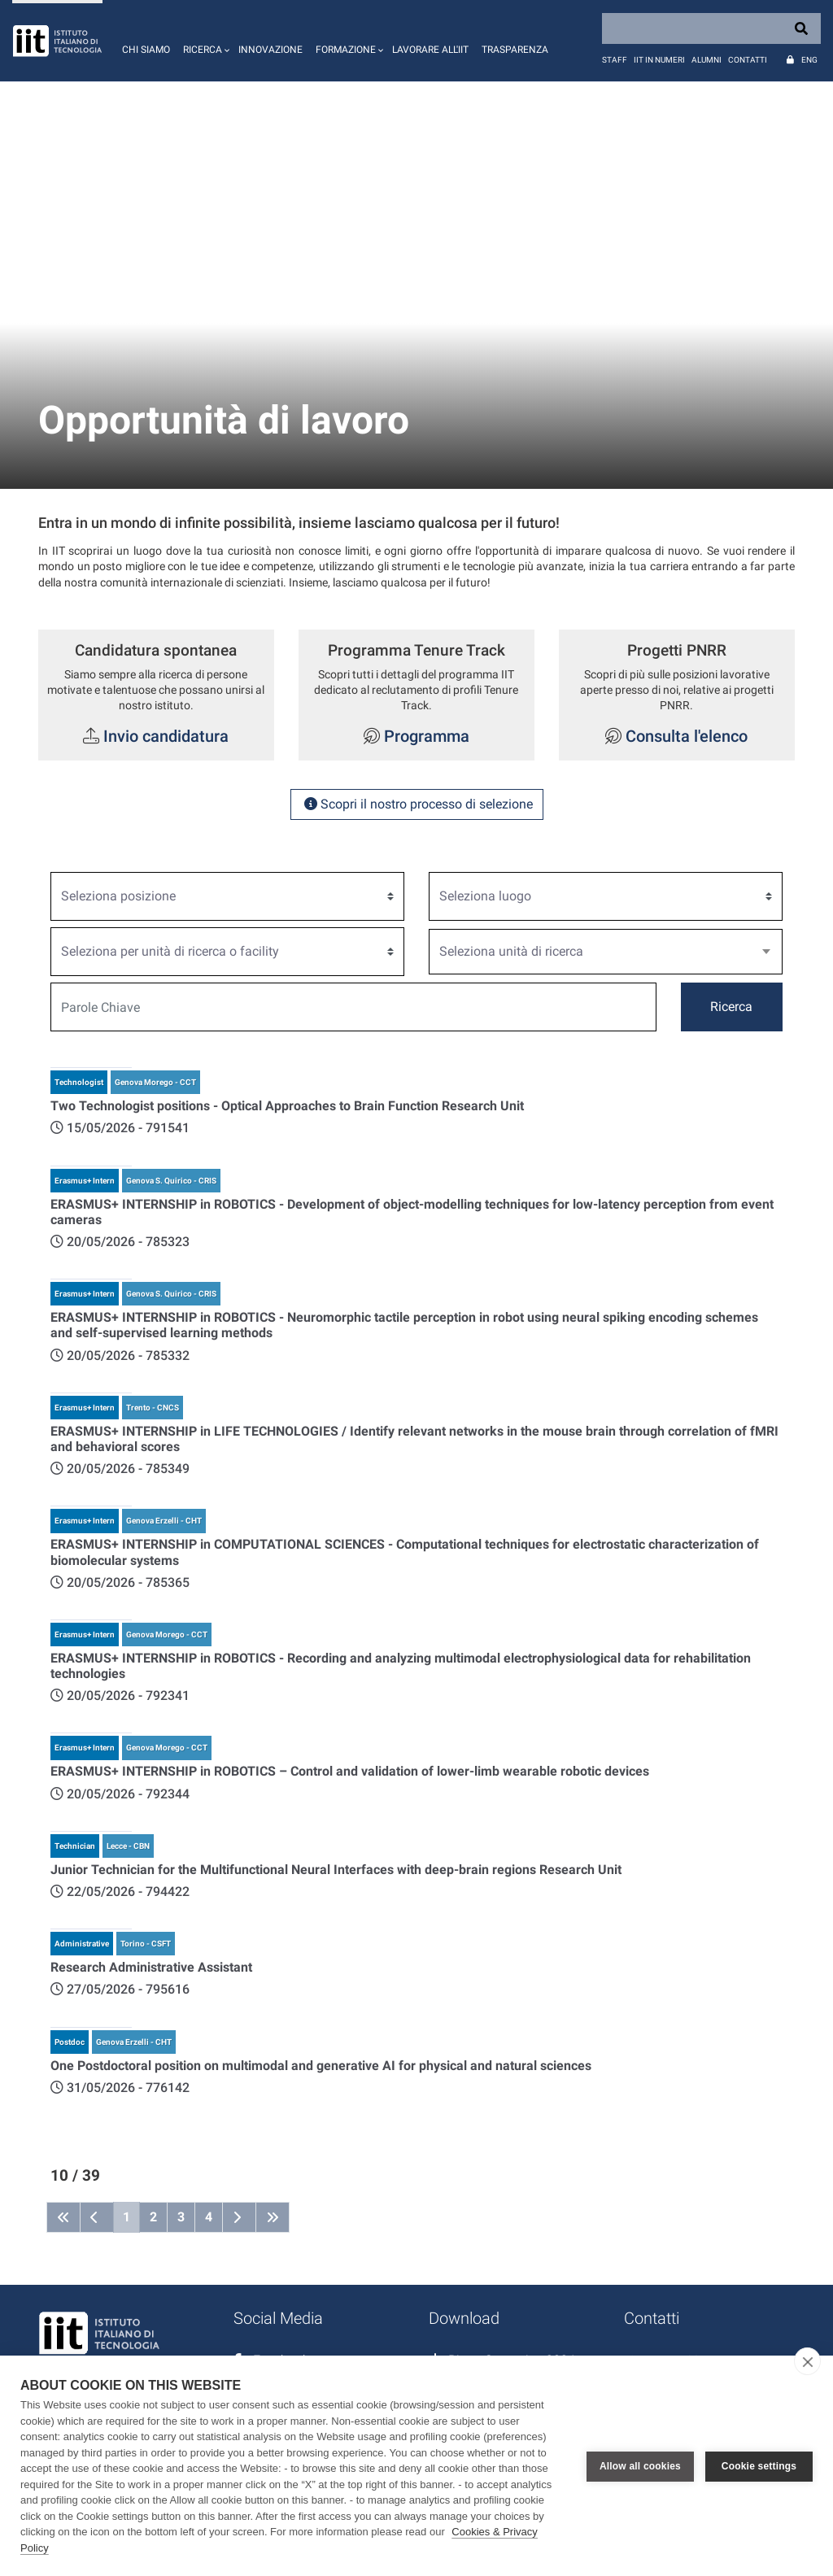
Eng (809, 59)
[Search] (711, 28)
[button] (204, 40)
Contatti (747, 59)
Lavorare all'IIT (430, 49)
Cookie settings (759, 2466)
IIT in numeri (659, 59)
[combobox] (606, 951)
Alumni (706, 59)
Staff (614, 59)
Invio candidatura (166, 736)
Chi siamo (146, 49)
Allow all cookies (640, 2466)
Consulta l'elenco (687, 736)
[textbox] (599, 952)
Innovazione (270, 49)
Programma (424, 736)
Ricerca (731, 1006)
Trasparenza (515, 49)
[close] (807, 2361)
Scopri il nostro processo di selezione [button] (417, 804)
